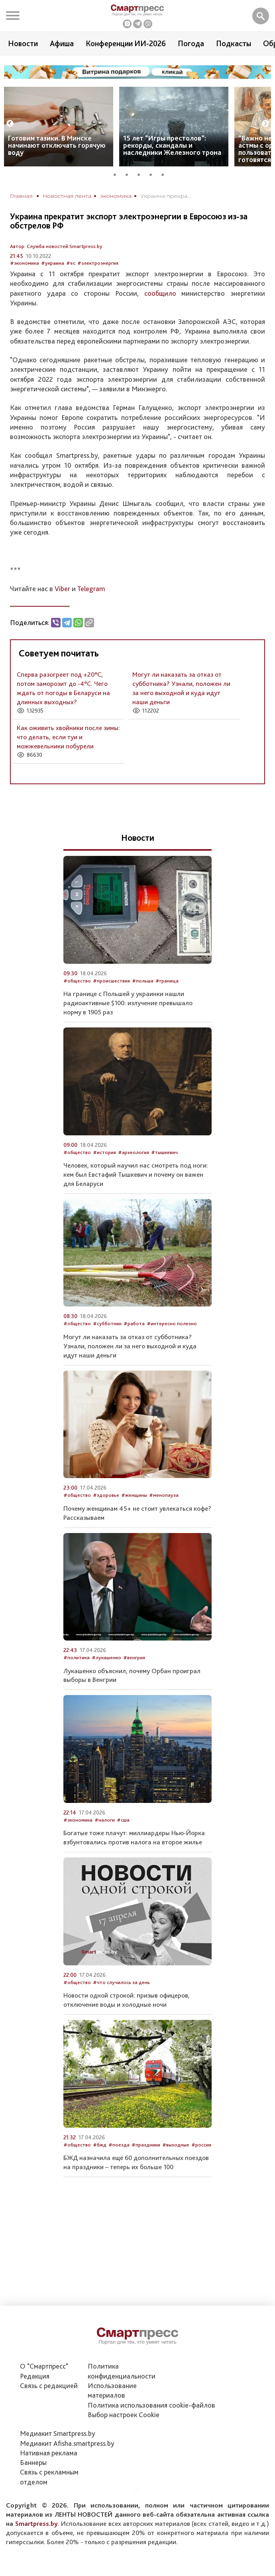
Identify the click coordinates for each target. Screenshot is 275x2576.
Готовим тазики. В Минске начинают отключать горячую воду (57, 145)
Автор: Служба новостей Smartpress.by (56, 246)
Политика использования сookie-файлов (151, 2405)
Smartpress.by (36, 2523)
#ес (70, 263)
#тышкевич (164, 1152)
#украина (52, 263)
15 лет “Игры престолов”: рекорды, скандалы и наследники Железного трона (172, 145)
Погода (191, 43)
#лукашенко (106, 1657)
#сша (123, 1820)
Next (265, 124)
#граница (167, 981)
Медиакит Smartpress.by (57, 2433)
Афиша (62, 43)
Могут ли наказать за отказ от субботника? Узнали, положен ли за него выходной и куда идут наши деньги (129, 1346)
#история (104, 1152)
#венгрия (134, 1657)
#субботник (107, 1323)
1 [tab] (118, 174)
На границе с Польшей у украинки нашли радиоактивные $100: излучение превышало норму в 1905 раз (127, 1003)
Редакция (34, 2376)
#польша (142, 981)
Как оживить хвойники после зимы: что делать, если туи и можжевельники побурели (68, 737)
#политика (76, 1657)
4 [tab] (153, 174)
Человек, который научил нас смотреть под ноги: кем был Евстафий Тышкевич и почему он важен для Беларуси (135, 1174)
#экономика (24, 263)
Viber (62, 588)
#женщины (134, 1495)
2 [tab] (130, 174)
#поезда (119, 2145)
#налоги (104, 1820)
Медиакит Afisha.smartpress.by (67, 2443)
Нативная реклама (48, 2453)
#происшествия (111, 981)
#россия (201, 2145)
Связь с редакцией (49, 2385)
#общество (77, 981)
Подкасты (233, 43)
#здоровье (106, 1495)
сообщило (160, 293)
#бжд (99, 2145)
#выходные (175, 2145)
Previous (10, 124)
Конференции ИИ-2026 (126, 43)
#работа (134, 1323)
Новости (23, 43)
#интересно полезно (172, 1323)
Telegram (91, 588)
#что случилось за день (121, 1982)
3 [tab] (141, 174)
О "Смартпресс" (44, 2366)
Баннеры (33, 2462)
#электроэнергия (97, 263)
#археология (133, 1152)
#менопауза (164, 1495)
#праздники (146, 2145)
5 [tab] (165, 174)
